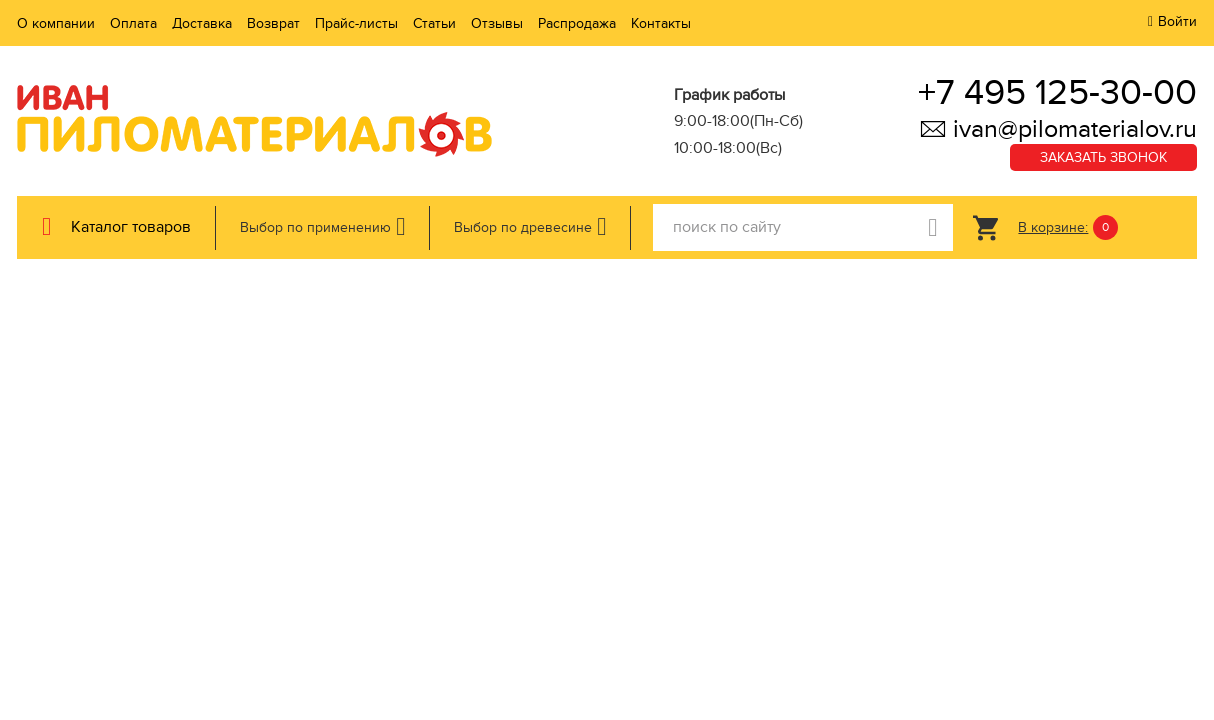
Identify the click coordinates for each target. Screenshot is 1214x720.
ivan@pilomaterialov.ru (1058, 129)
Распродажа (577, 23)
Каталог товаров (131, 227)
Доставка (202, 23)
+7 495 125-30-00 (1057, 92)
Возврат (273, 23)
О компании (56, 23)
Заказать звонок (1103, 157)
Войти (1177, 21)
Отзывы (497, 23)
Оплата (133, 23)
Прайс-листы (356, 23)
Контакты (661, 23)
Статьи (434, 23)
